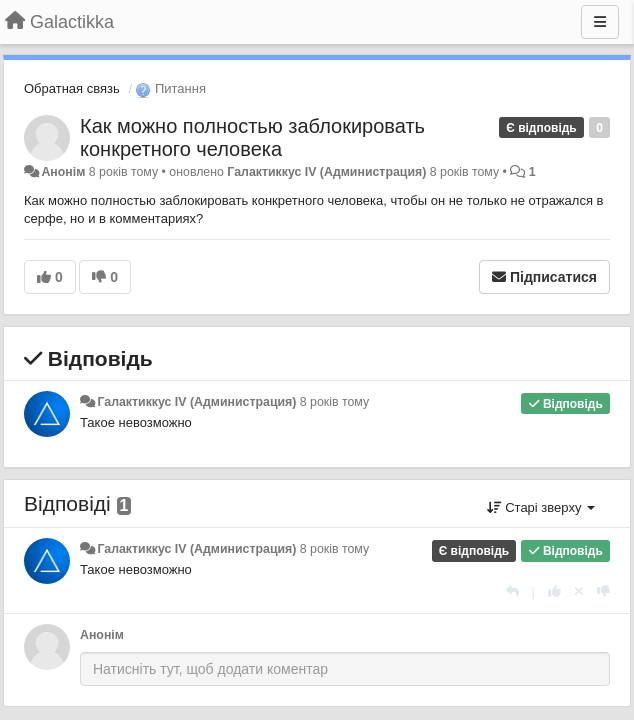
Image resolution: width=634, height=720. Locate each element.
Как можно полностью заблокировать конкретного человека (252, 137)
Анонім (63, 172)
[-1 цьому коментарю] (603, 591)
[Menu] (600, 22)
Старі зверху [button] (541, 507)
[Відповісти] (512, 591)
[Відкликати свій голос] (579, 591)
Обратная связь (72, 88)
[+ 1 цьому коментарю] (554, 591)
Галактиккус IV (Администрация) (326, 172)
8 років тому (334, 402)
